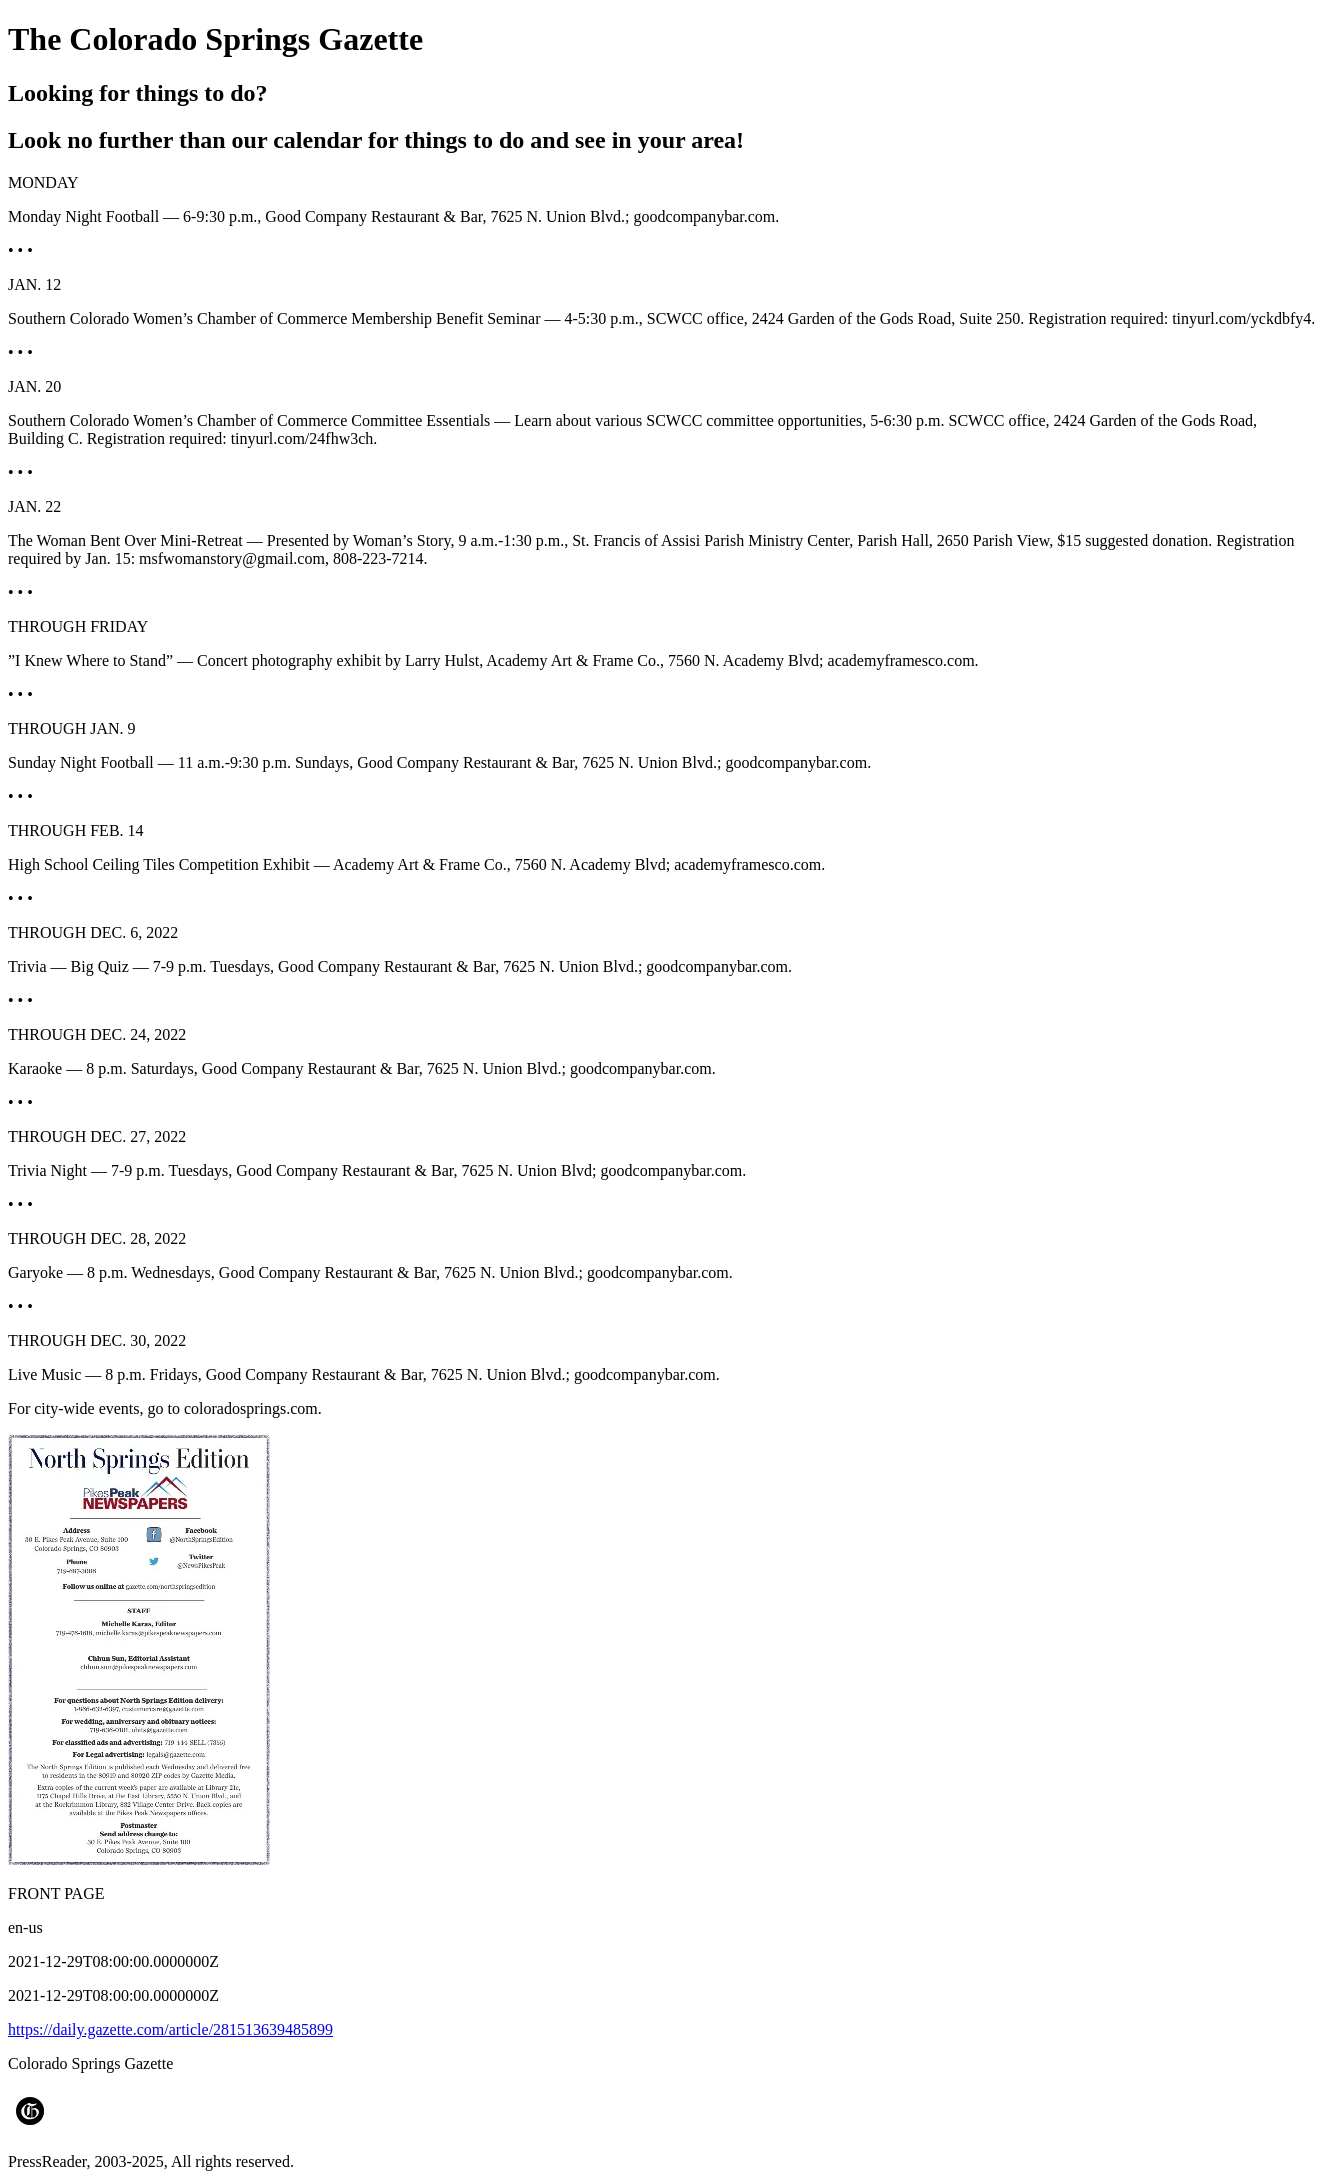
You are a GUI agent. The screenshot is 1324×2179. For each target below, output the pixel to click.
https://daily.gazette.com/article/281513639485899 (170, 2029)
